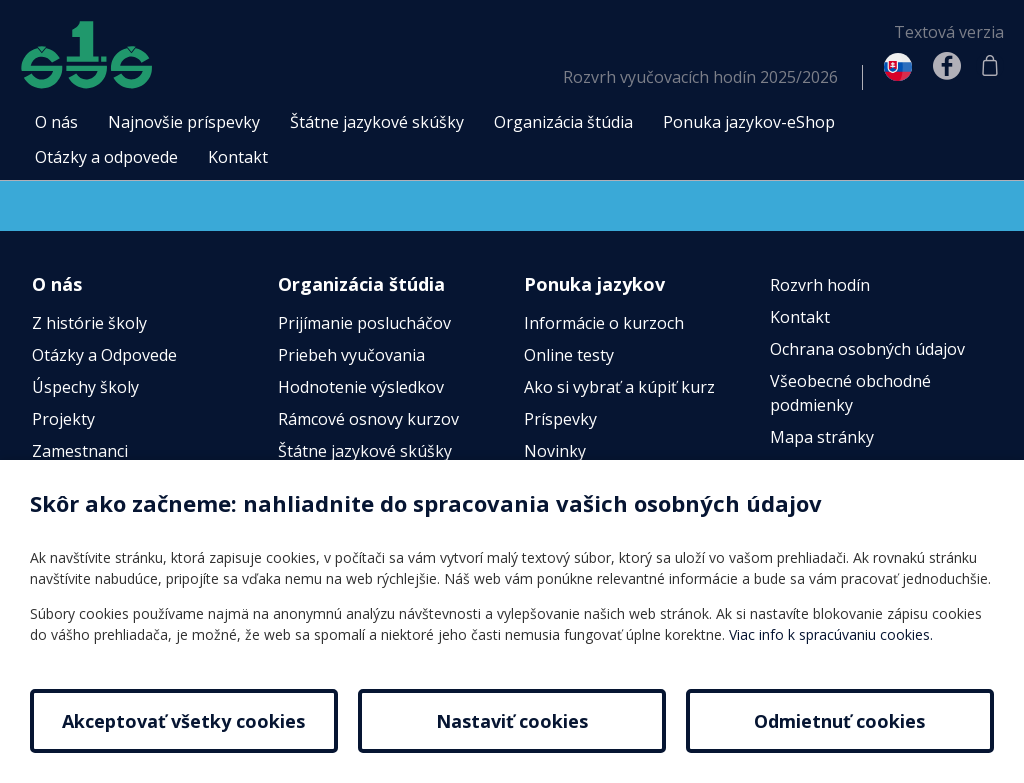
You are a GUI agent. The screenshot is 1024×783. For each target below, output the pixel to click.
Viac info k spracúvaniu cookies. (831, 634)
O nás (57, 284)
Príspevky (560, 419)
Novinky (555, 451)
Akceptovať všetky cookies (183, 721)
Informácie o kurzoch (604, 323)
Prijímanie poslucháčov (364, 323)
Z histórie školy (89, 323)
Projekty (63, 419)
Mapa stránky (822, 437)
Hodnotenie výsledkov (361, 387)
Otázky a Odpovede (104, 355)
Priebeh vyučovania (351, 355)
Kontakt (800, 317)
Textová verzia (949, 32)
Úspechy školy (85, 387)
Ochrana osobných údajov (867, 349)
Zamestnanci (80, 451)
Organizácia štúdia (361, 284)
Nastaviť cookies (512, 721)
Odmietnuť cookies (839, 721)
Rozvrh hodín (820, 285)
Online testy (569, 355)
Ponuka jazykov (594, 284)
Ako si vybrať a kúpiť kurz (619, 387)
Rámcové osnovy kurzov (368, 419)
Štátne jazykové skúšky (365, 451)
